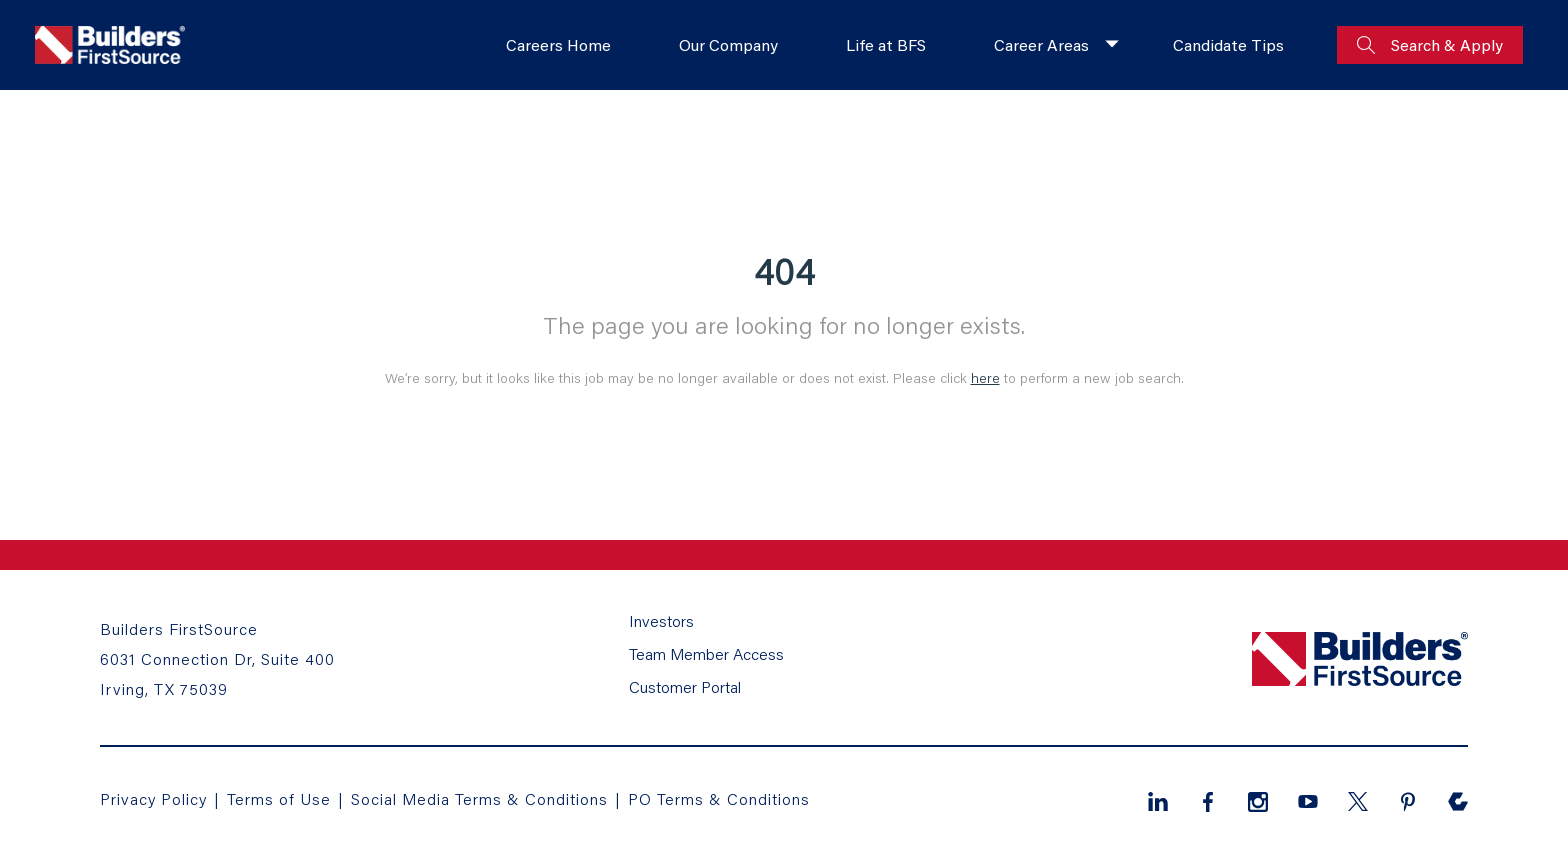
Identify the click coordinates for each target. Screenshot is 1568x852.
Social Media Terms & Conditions (479, 798)
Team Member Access (706, 653)
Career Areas (1041, 44)
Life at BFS (886, 44)
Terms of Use (281, 798)
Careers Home (558, 44)
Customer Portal (685, 686)
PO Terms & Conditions (719, 798)
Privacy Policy (153, 798)
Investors (661, 620)
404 (784, 271)
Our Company (728, 44)
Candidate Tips (1228, 44)
